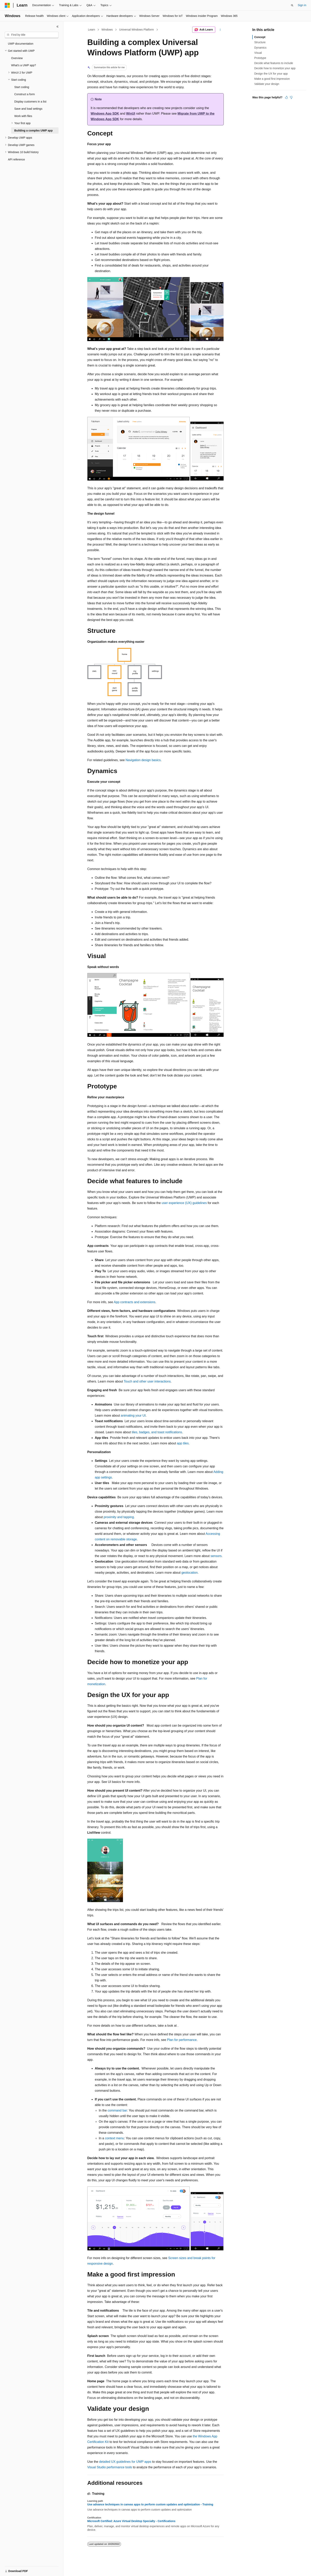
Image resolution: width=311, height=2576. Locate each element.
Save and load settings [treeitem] (28, 108)
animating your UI (133, 1415)
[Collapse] (57, 26)
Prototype (260, 57)
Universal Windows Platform (136, 29)
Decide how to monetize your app (275, 68)
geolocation (189, 1572)
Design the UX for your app (271, 73)
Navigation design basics (143, 760)
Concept (259, 37)
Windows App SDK (105, 113)
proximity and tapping (119, 1517)
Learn (91, 29)
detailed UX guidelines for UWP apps (125, 2461)
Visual (258, 52)
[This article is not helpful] (291, 97)
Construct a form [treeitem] (24, 94)
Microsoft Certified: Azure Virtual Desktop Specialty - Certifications (131, 2521)
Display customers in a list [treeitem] (30, 101)
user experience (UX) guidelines (184, 1203)
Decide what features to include (273, 63)
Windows (107, 29)
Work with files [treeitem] (23, 116)
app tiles (183, 1443)
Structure (260, 42)
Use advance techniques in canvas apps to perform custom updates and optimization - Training (150, 2504)
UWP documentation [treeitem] (20, 43)
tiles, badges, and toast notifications (157, 1432)
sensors (216, 1556)
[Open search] (292, 5)
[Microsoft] (7, 5)
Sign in (302, 5)
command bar (117, 2110)
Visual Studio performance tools (109, 2467)
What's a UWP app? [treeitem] (23, 65)
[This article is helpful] (286, 97)
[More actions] (220, 30)
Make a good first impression (272, 78)
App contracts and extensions (134, 1302)
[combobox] (32, 35)
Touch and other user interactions (147, 1381)
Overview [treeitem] (17, 58)
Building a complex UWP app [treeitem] (33, 130)
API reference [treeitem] (16, 159)
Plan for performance (182, 2040)
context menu (114, 2138)
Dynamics (260, 47)
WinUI (130, 113)
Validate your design (266, 83)
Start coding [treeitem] (21, 87)
